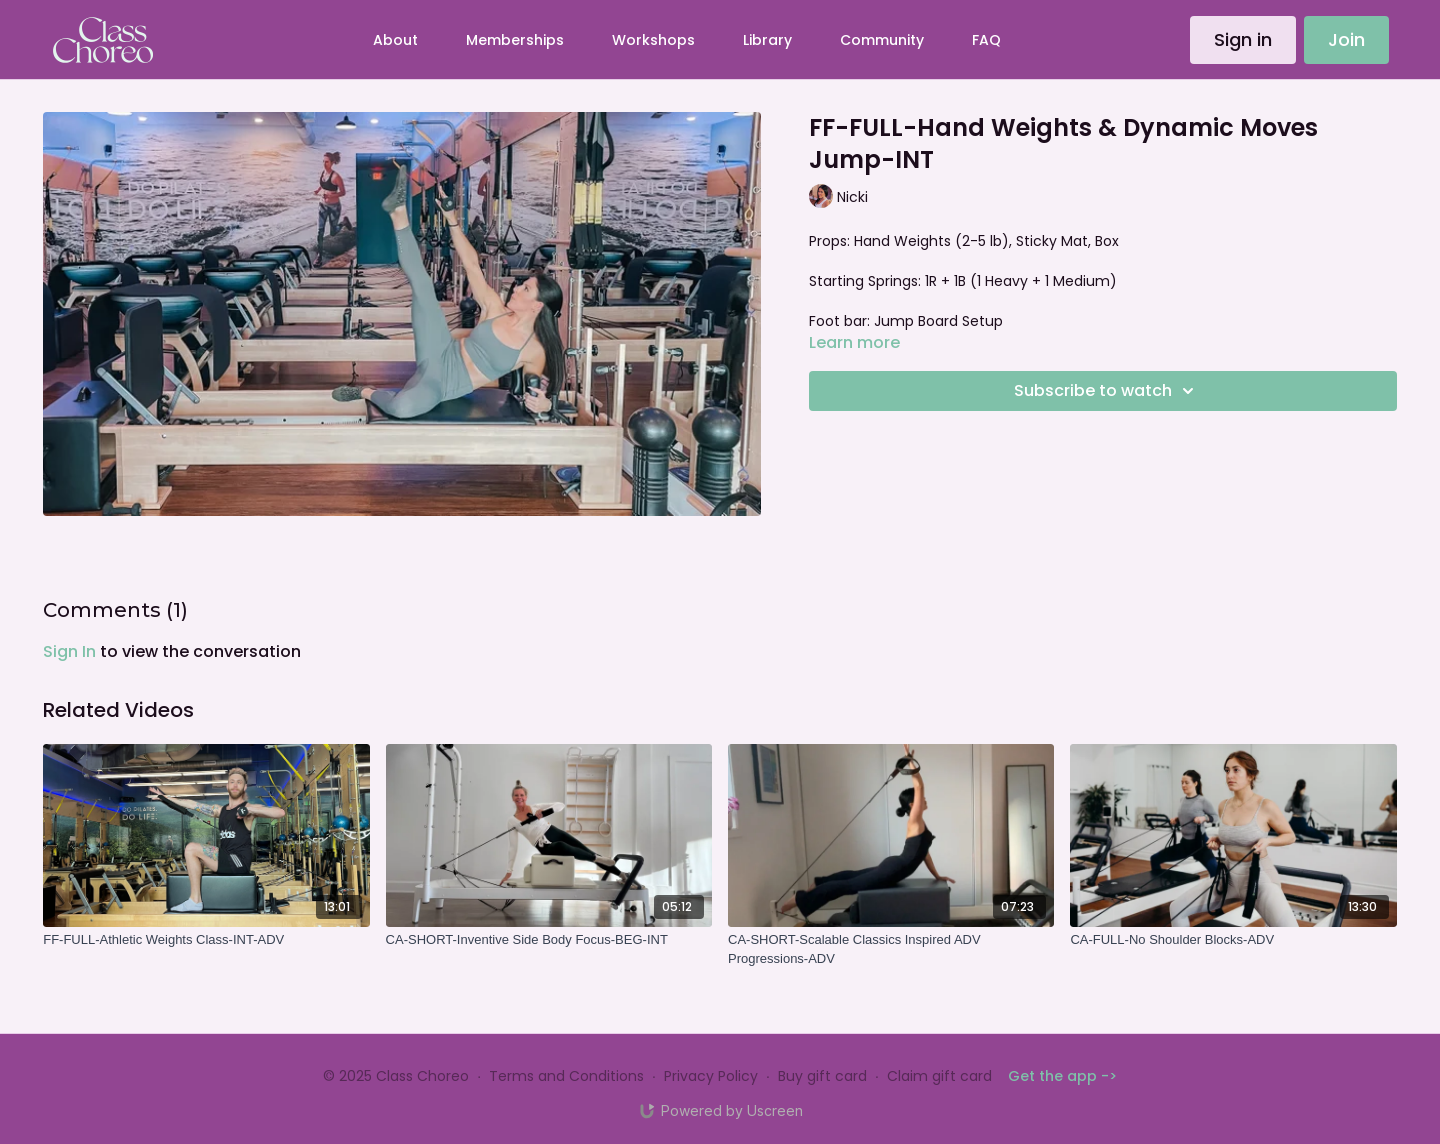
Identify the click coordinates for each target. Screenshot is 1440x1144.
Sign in (1243, 39)
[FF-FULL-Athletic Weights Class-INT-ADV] (206, 940)
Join (1346, 39)
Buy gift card (822, 1076)
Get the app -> (1062, 1076)
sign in (69, 651)
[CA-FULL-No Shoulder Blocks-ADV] (1233, 940)
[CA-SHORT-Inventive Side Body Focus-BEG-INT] (549, 940)
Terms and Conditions (566, 1076)
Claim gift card (939, 1076)
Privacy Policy (711, 1076)
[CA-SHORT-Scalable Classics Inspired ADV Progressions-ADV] (891, 949)
